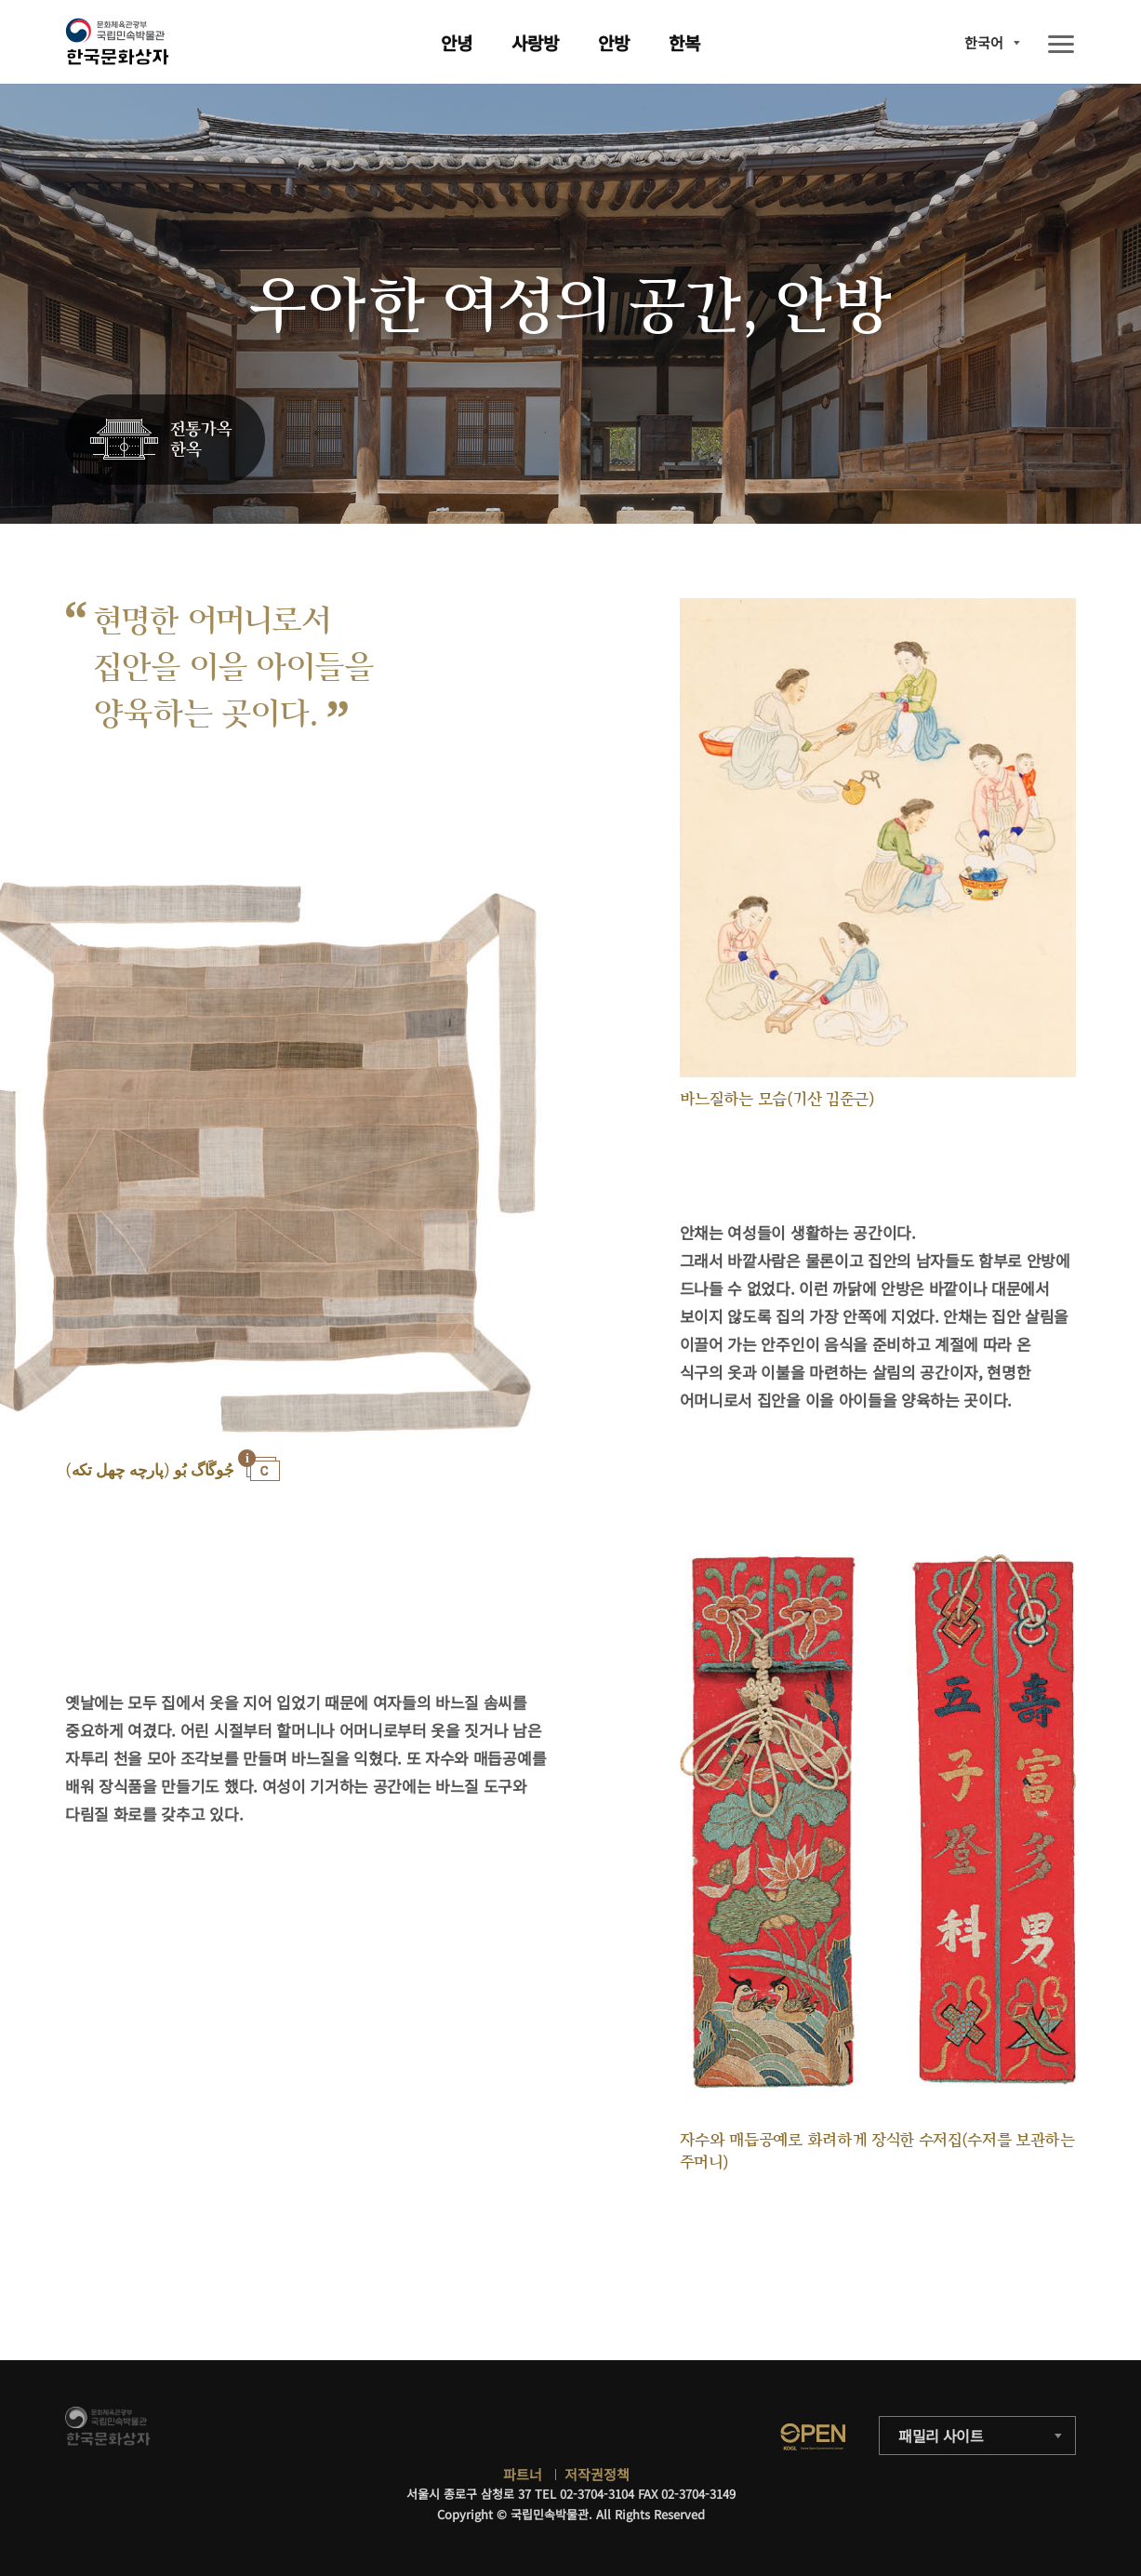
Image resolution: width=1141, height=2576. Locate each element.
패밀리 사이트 (941, 2435)
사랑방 (535, 42)
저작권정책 (597, 2474)
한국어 (983, 42)
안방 (614, 42)
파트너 (522, 2474)
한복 (684, 42)
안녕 (456, 42)
